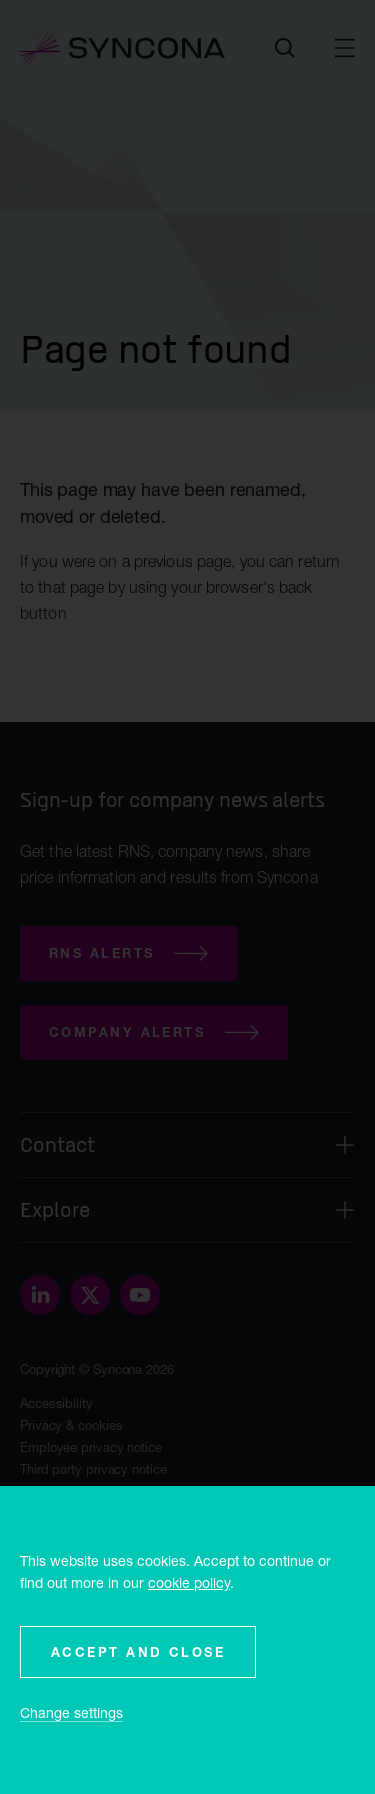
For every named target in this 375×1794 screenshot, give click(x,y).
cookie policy (189, 1582)
